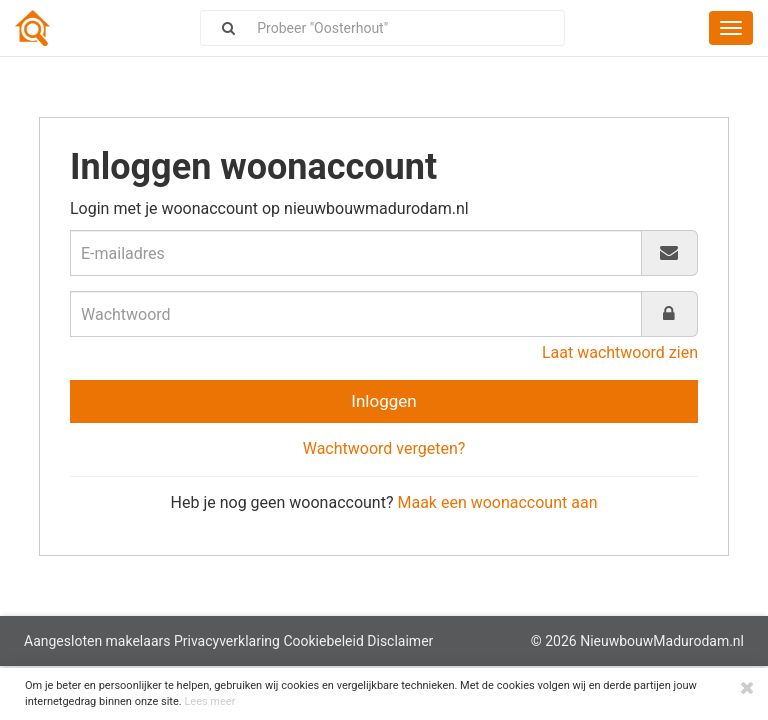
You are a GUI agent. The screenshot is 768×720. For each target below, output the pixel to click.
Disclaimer (400, 641)
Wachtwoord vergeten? (384, 448)
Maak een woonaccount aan (497, 502)
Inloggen (383, 401)
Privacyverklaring (227, 641)
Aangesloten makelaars (97, 641)
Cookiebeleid (323, 641)
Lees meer (209, 701)
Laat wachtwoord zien (620, 352)
